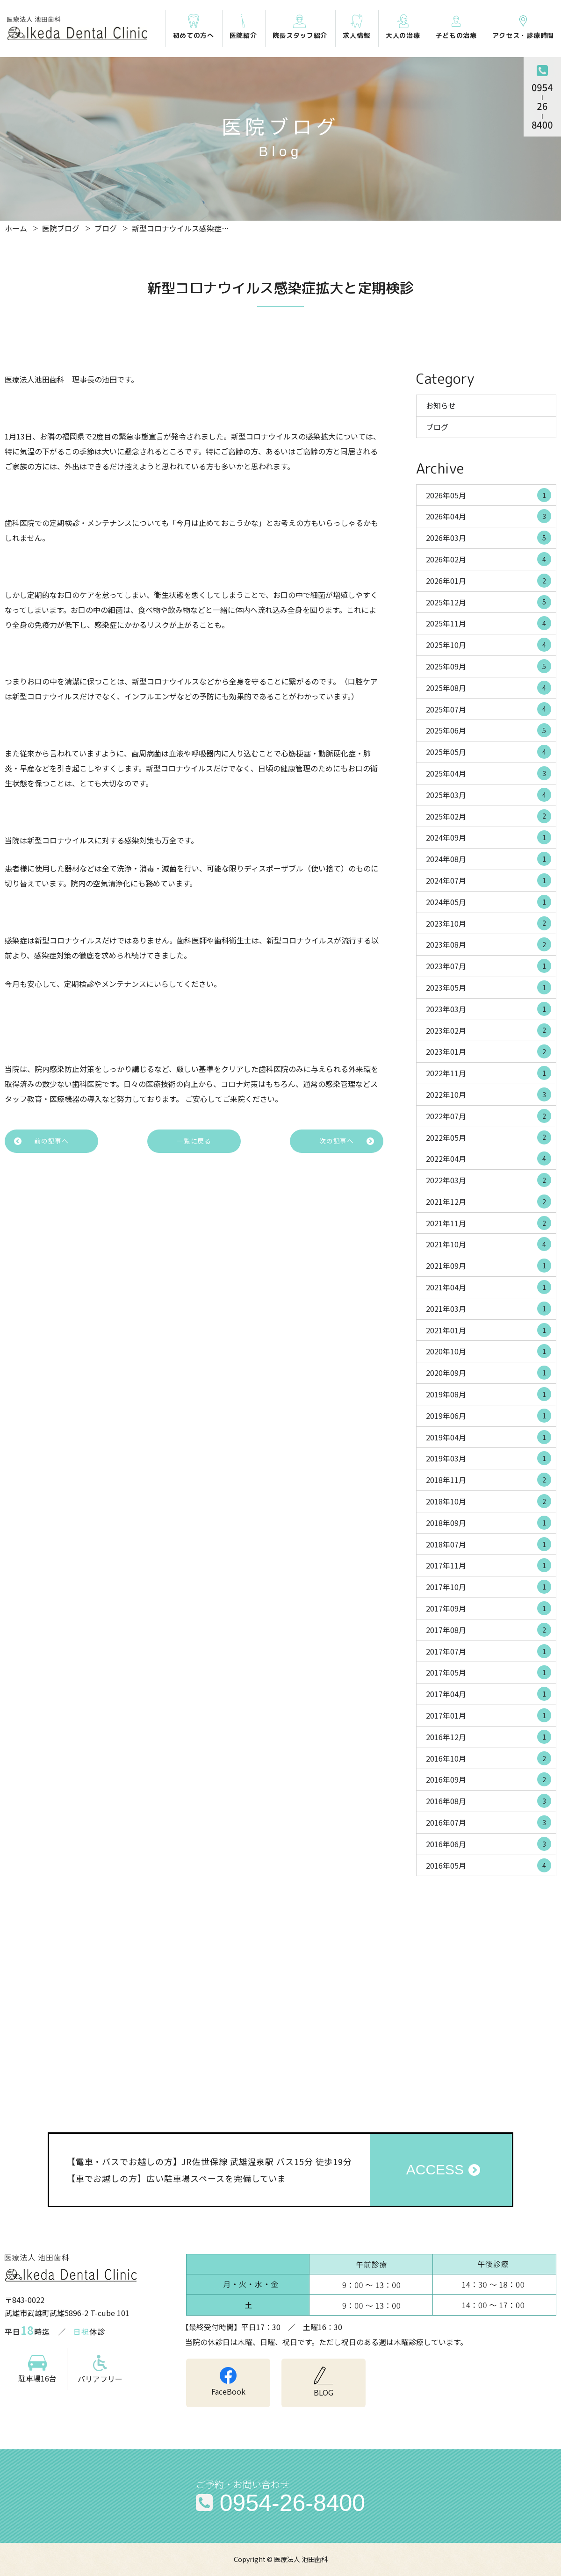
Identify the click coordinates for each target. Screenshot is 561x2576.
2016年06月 (488, 1844)
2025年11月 (488, 623)
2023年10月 (488, 923)
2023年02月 (488, 1030)
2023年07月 (488, 966)
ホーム (16, 228)
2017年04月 (488, 1694)
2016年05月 (488, 1865)
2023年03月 (488, 1009)
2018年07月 (488, 1544)
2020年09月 (488, 1373)
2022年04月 (488, 1158)
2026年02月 (488, 559)
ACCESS (435, 2169)
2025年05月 (488, 752)
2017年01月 (488, 1715)
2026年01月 (488, 581)
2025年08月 (488, 688)
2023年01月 (488, 1051)
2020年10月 (488, 1351)
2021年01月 (488, 1330)
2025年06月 (488, 730)
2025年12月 (488, 602)
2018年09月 (488, 1523)
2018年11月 (488, 1480)
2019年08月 (488, 1394)
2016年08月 (488, 1801)
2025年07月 (488, 709)
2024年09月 (488, 837)
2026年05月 (488, 495)
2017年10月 (488, 1587)
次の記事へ (336, 1140)
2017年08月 (488, 1630)
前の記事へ (51, 1140)
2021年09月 (488, 1266)
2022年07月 (488, 1116)
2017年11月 (488, 1565)
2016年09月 (488, 1779)
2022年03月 (488, 1180)
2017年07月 (488, 1651)
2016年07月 (488, 1822)
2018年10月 (488, 1501)
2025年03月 (488, 795)
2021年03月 (488, 1309)
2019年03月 (488, 1458)
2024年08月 (488, 859)
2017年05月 (488, 1672)
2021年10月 (488, 1244)
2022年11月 (488, 1073)
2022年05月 (488, 1137)
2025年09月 (488, 666)
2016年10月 (488, 1758)
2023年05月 (488, 987)
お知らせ (441, 405)
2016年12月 (488, 1737)
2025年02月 (488, 816)
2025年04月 (488, 773)
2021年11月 (488, 1223)
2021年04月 (488, 1287)
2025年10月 (488, 645)
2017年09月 (488, 1608)
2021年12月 (488, 1201)
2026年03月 (488, 538)
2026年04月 (488, 516)
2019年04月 (488, 1437)
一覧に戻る (194, 1140)
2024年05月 (488, 902)
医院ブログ (60, 228)
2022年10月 (488, 1094)
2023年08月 (488, 944)
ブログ (105, 228)
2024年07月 (488, 880)
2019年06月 (488, 1416)
